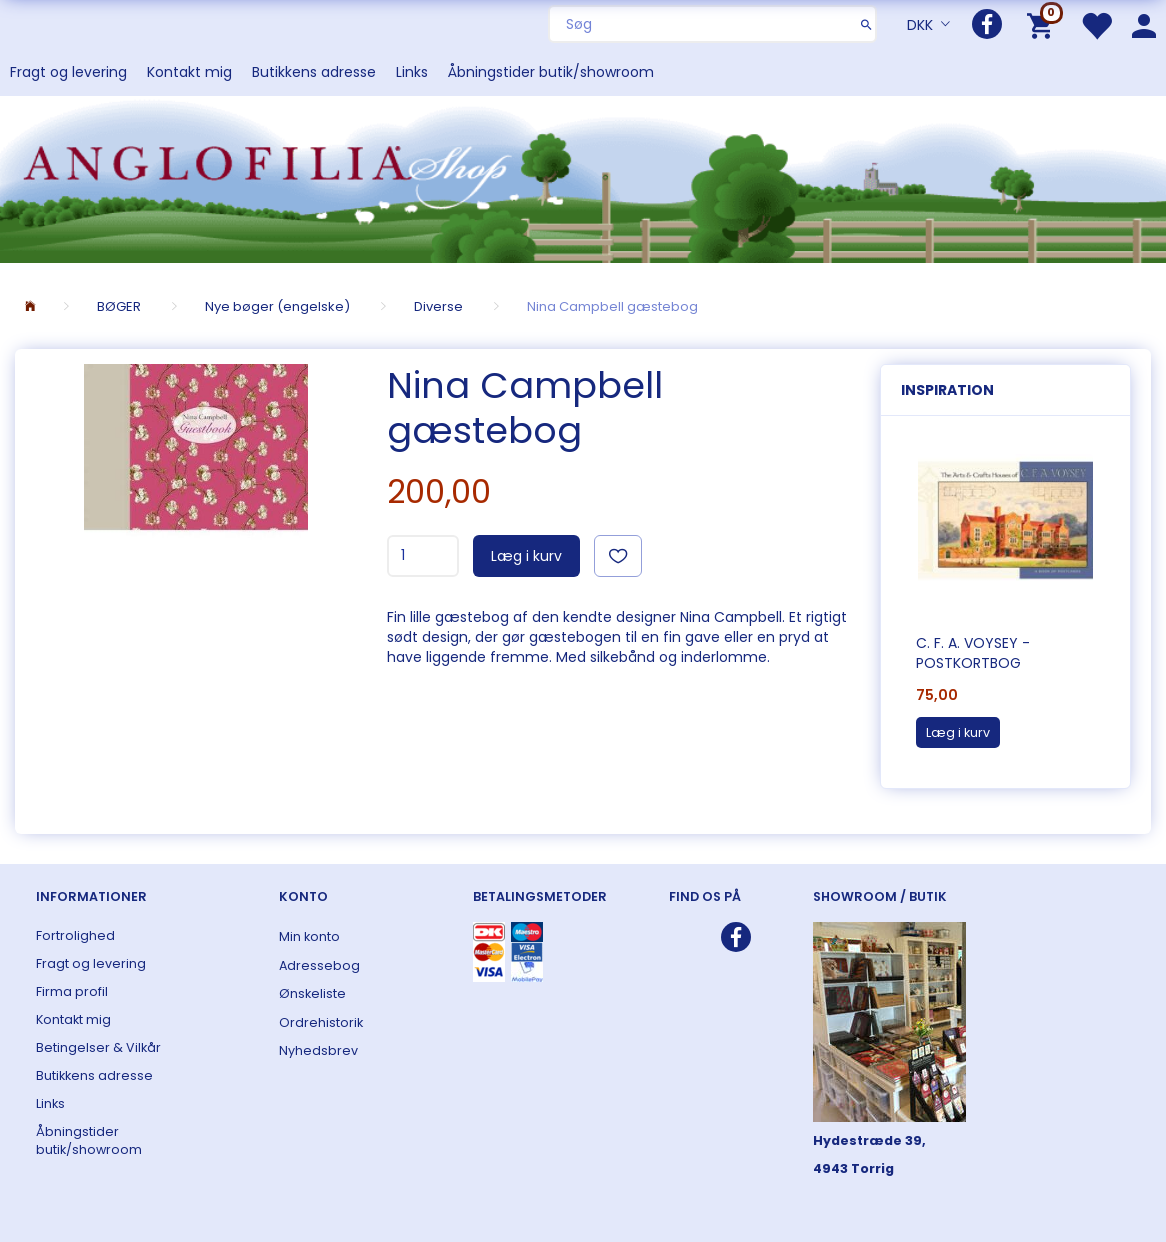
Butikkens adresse (314, 72)
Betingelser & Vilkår (98, 1047)
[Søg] (866, 24)
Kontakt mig (189, 72)
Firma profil (72, 991)
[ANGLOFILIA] (583, 177)
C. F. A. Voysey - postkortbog (973, 653)
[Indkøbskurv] (1043, 24)
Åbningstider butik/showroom (551, 72)
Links (412, 72)
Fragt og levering (68, 72)
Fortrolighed (75, 935)
